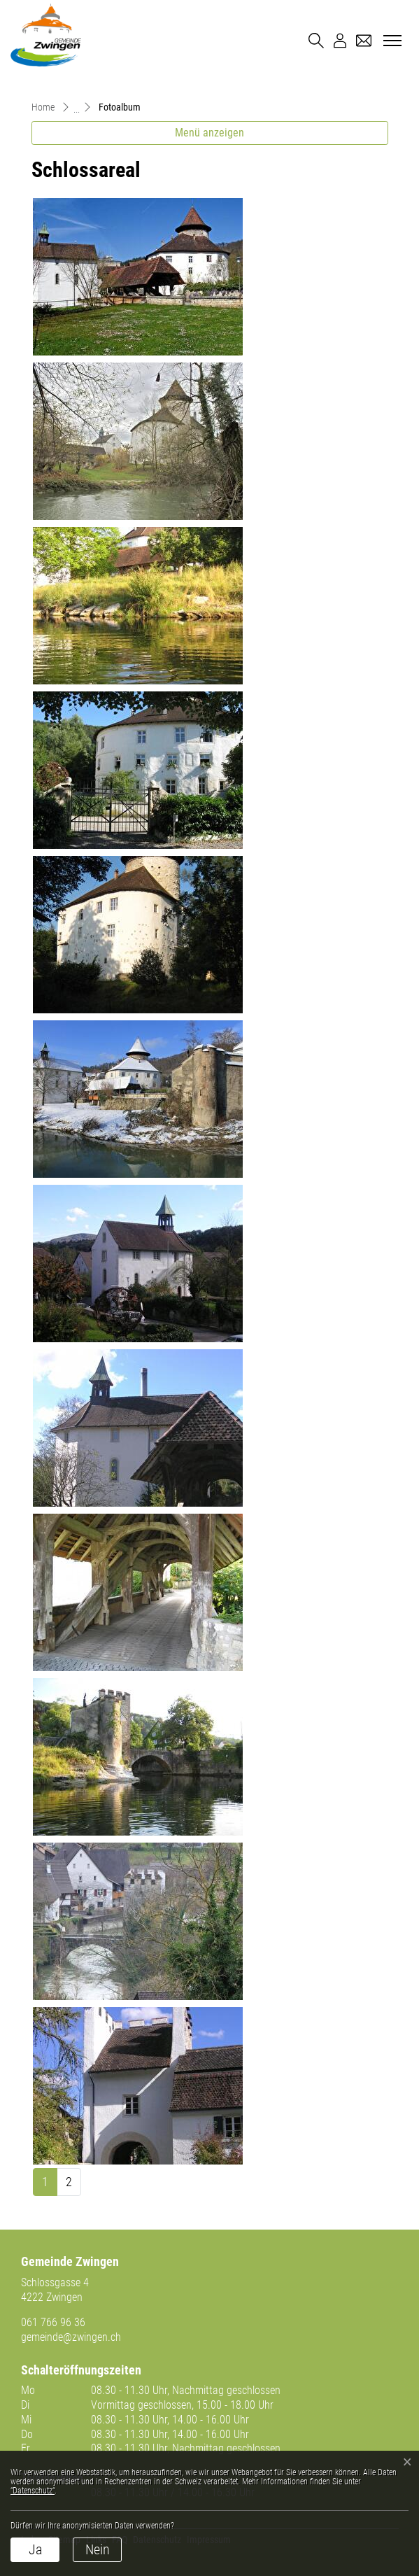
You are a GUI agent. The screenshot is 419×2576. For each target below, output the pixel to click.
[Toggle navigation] (390, 41)
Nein (97, 2549)
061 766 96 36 (53, 2322)
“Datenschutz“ (32, 2491)
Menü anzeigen (209, 132)
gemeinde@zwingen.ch (71, 2337)
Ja (35, 2549)
